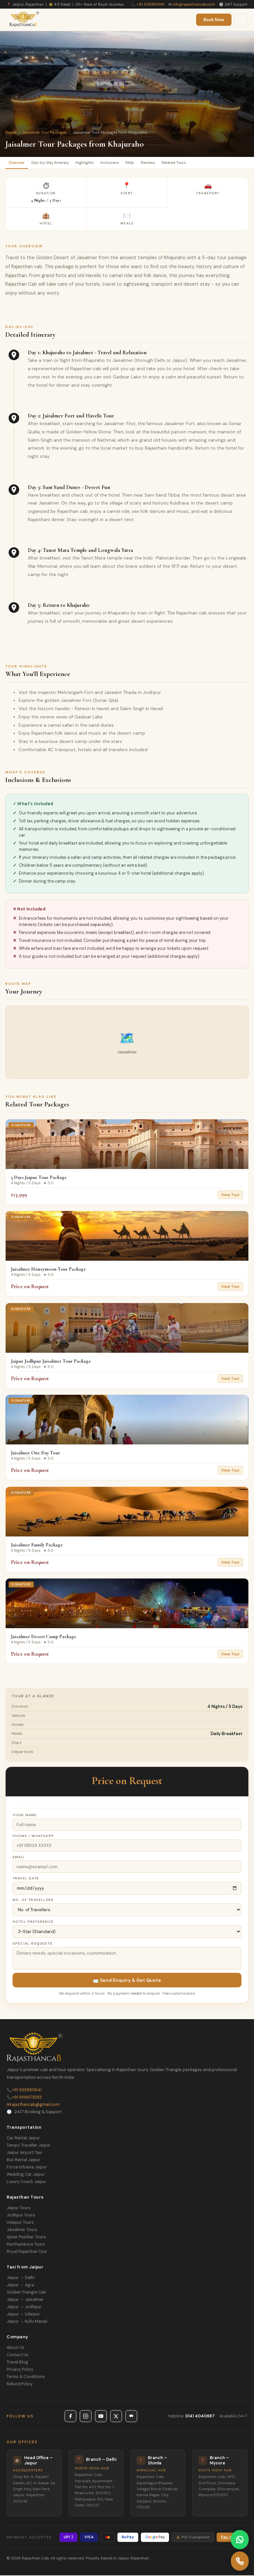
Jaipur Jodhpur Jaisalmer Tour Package (51, 1362)
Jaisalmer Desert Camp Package (43, 1637)
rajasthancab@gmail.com (33, 2105)
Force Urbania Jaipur (27, 2168)
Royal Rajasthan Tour (27, 2252)
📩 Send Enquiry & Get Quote (127, 1981)
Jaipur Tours (19, 2208)
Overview (17, 163)
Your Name (25, 1816)
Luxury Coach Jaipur (26, 2182)
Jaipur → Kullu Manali (27, 2322)
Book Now (213, 20)
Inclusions (118, 163)
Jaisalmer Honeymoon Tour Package (48, 1270)
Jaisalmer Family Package (37, 1545)
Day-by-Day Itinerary (54, 163)
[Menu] (240, 19)
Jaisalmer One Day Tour (35, 1454)
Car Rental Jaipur (23, 2139)
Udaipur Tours (20, 2223)
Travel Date (26, 1879)
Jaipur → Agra (20, 2286)
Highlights (91, 163)
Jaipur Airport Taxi (24, 2153)
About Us (15, 2348)
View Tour (230, 1195)
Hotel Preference (33, 1922)
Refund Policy (20, 2385)
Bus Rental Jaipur (23, 2160)
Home (10, 132)
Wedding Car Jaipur (26, 2175)
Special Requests (33, 1944)
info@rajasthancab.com (193, 4)
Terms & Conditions (26, 2377)
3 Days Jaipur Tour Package (39, 1178)
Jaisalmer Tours (22, 2230)
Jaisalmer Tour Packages (44, 132)
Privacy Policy (20, 2370)
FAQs (140, 163)
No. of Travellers (33, 1901)
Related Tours (189, 163)
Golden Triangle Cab (26, 2293)
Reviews (160, 163)
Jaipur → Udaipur (23, 2315)
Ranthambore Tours (26, 2245)
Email (19, 1858)
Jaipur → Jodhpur (24, 2307)
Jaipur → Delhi (20, 2278)
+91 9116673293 (24, 2098)
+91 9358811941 (150, 4)
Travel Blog (17, 2363)
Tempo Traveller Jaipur (29, 2146)
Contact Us (17, 2355)
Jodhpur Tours (21, 2216)
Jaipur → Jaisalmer (25, 2300)
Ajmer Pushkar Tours (26, 2238)
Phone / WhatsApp (33, 1837)
